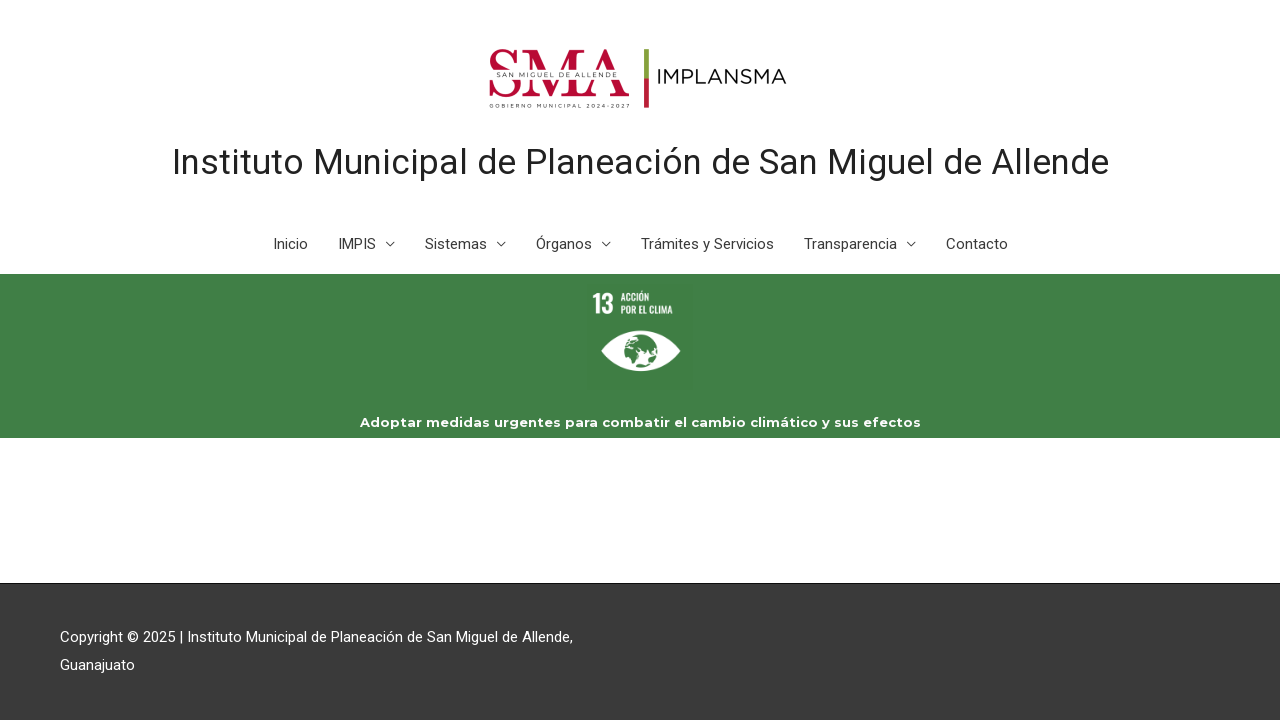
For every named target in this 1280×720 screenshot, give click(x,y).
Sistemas (456, 244)
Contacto (977, 244)
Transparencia (850, 244)
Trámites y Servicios (707, 244)
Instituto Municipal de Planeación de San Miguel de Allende (640, 162)
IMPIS (357, 244)
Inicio (290, 244)
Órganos (564, 244)
